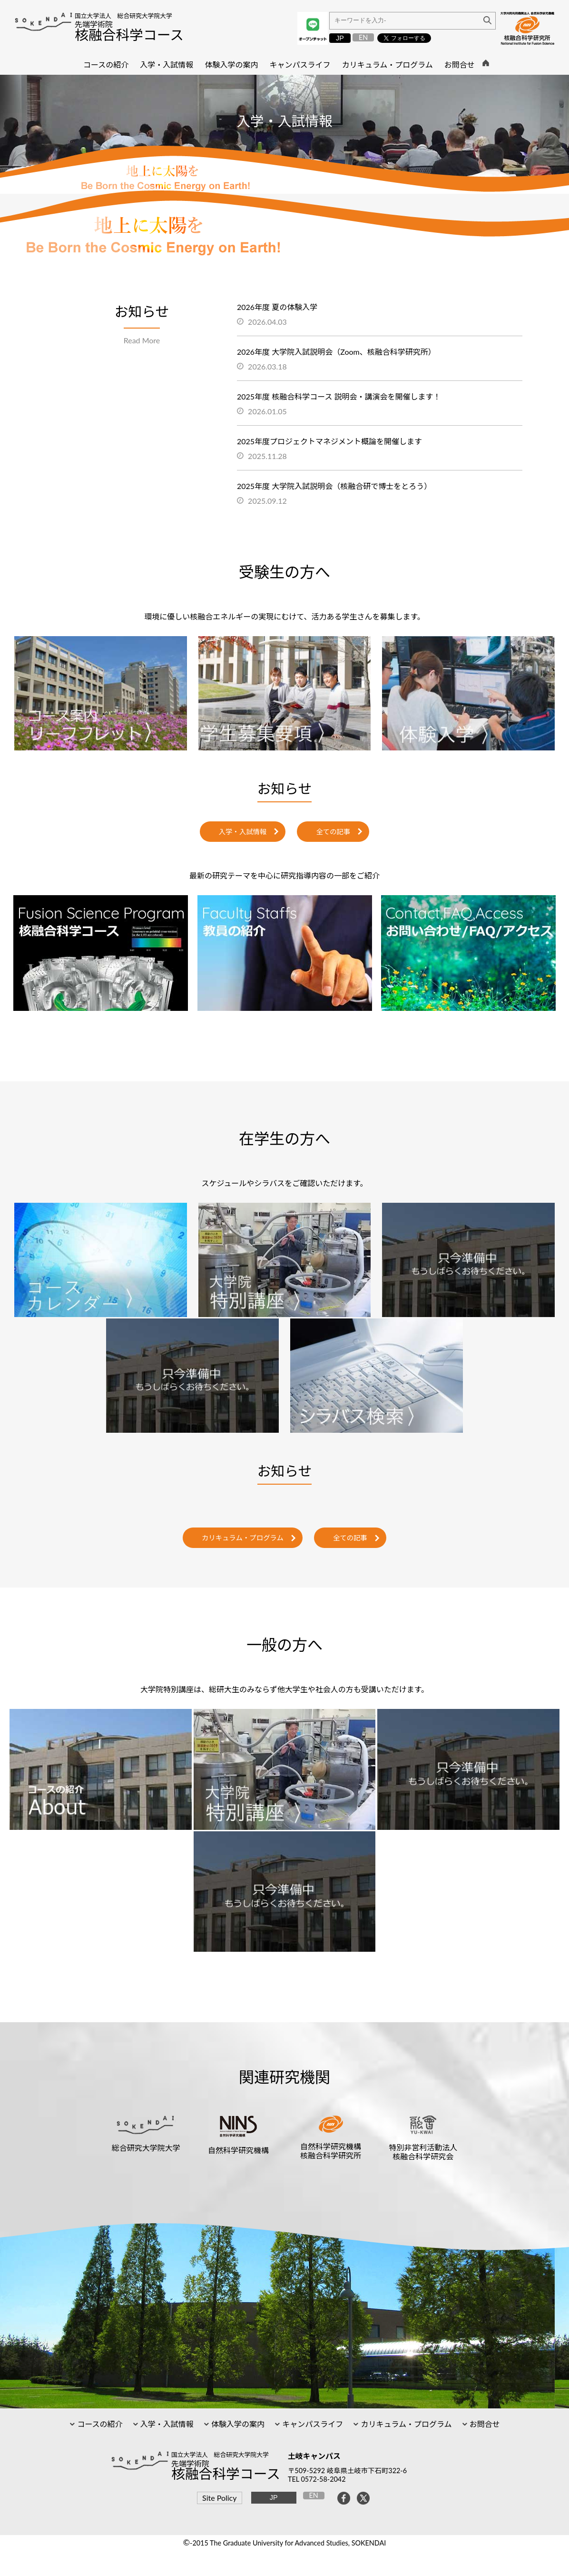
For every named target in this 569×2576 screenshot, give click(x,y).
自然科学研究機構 (238, 2150)
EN (363, 37)
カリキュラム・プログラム (243, 1538)
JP (340, 38)
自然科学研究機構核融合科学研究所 (330, 2151)
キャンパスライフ (311, 2423)
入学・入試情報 (243, 832)
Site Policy (219, 2497)
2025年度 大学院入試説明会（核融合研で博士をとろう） (334, 485)
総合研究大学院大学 (146, 2147)
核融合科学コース (129, 35)
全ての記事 (333, 832)
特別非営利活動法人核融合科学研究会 (423, 2152)
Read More (142, 340)
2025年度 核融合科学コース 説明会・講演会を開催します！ (339, 396)
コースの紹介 (98, 2423)
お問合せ (484, 2423)
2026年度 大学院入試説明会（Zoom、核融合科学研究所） (336, 351)
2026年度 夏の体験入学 (277, 306)
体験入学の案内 (237, 2423)
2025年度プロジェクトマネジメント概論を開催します (329, 441)
